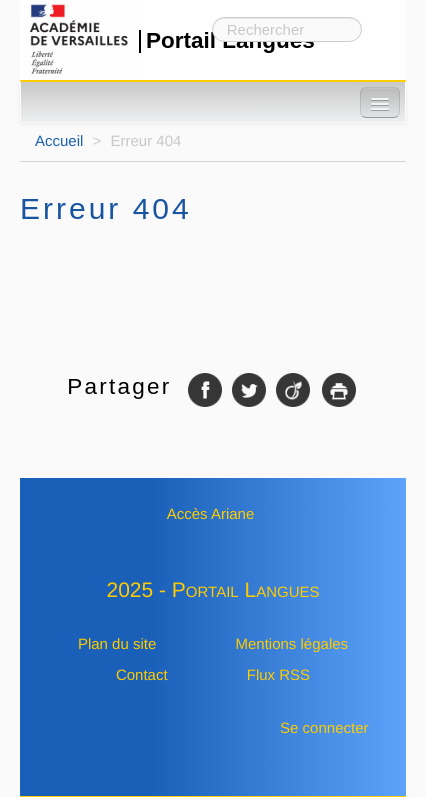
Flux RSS (278, 675)
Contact (142, 675)
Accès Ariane (211, 514)
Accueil (59, 141)
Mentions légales (291, 644)
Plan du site (117, 644)
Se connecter (324, 728)
